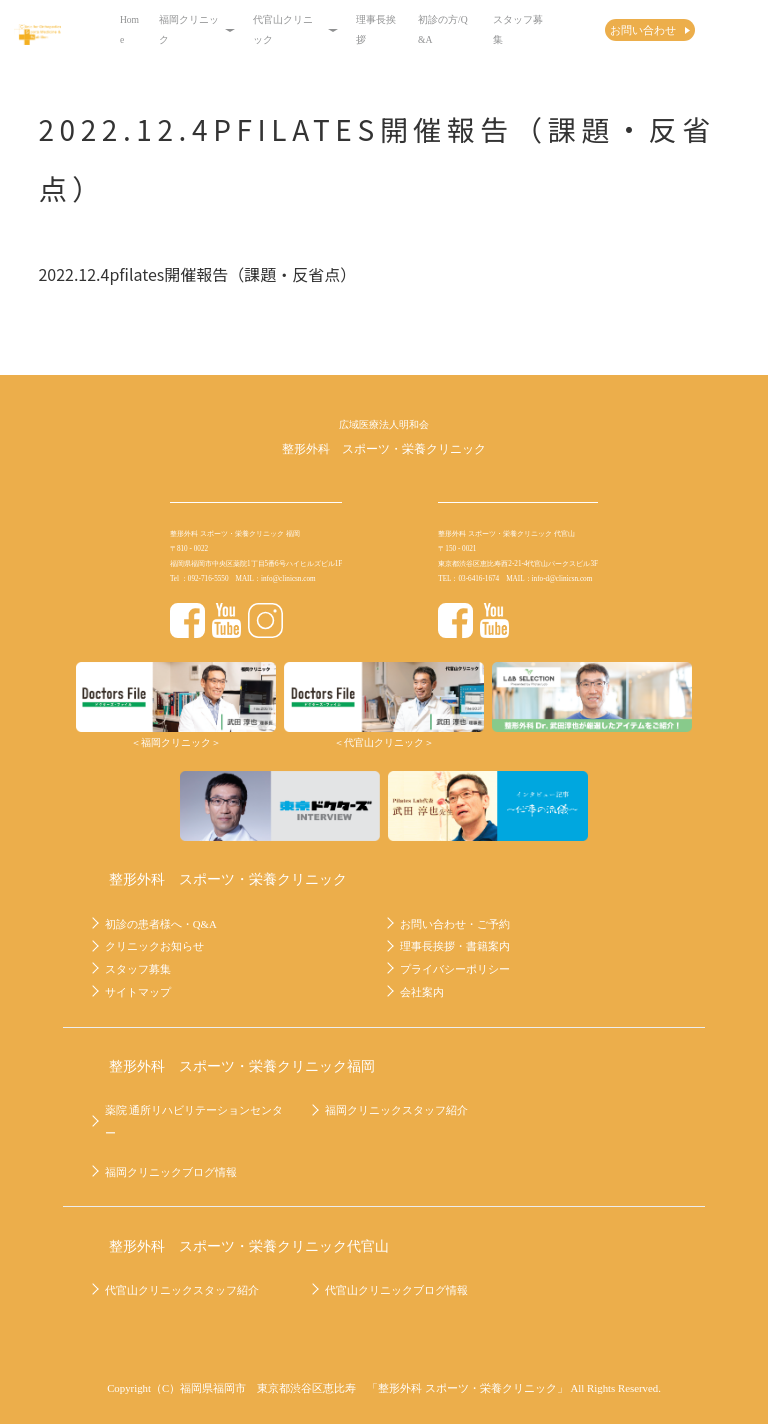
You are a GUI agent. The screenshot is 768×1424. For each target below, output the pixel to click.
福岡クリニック (197, 29)
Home (129, 29)
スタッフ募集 (518, 29)
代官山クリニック (295, 29)
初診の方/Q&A (443, 29)
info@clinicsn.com (288, 579)
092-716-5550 (208, 579)
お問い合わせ (643, 30)
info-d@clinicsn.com (562, 579)
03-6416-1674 (478, 579)
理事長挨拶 (376, 29)
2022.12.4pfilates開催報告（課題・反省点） (197, 274)
